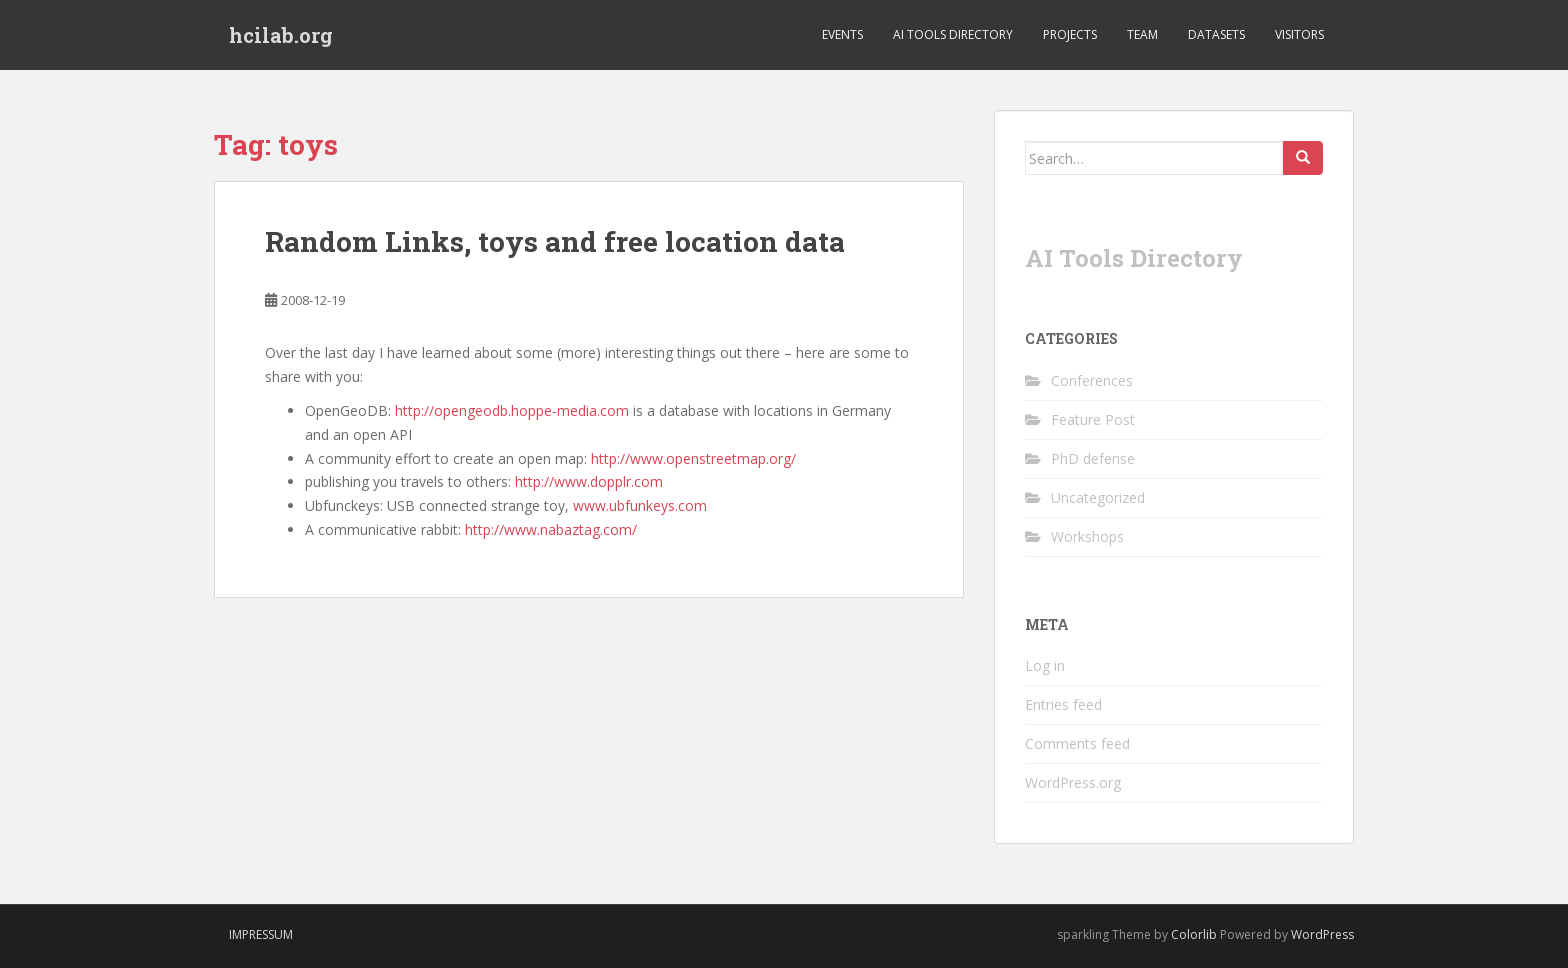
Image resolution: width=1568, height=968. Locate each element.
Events (842, 34)
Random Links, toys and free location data (555, 241)
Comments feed (1077, 743)
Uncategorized (1098, 497)
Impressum (261, 934)
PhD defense (1093, 458)
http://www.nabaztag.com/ (553, 529)
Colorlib (1194, 934)
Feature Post (1093, 419)
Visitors (1299, 34)
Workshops (1087, 536)
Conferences (1092, 380)
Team (1142, 34)
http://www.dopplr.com (589, 481)
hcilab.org (281, 35)
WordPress (1322, 934)
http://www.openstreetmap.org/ (693, 458)
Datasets (1216, 34)
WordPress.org (1073, 782)
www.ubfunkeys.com (640, 505)
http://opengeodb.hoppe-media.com (512, 410)
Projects (1070, 34)
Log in (1045, 665)
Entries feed (1063, 704)
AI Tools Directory (953, 34)
